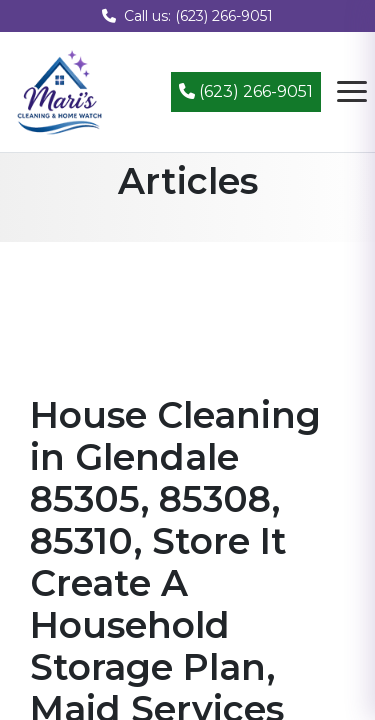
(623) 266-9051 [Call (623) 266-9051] (246, 91)
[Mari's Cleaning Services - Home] (60, 90)
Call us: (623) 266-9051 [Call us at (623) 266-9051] (187, 16)
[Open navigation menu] (352, 92)
